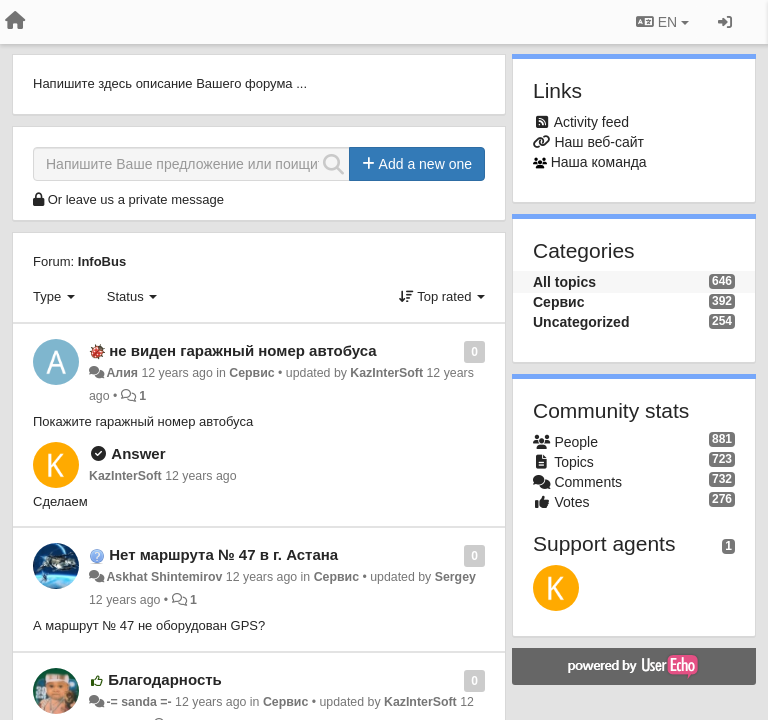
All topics (564, 282)
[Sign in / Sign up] (725, 22)
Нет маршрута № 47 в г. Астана (223, 554)
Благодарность (165, 679)
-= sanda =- (138, 702)
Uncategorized (581, 322)
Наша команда (599, 162)
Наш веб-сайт (599, 142)
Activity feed (591, 122)
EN (662, 22)
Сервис (251, 373)
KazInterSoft (386, 373)
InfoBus (102, 261)
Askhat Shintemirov (164, 577)
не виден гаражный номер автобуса (242, 350)
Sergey (455, 577)
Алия (122, 373)
